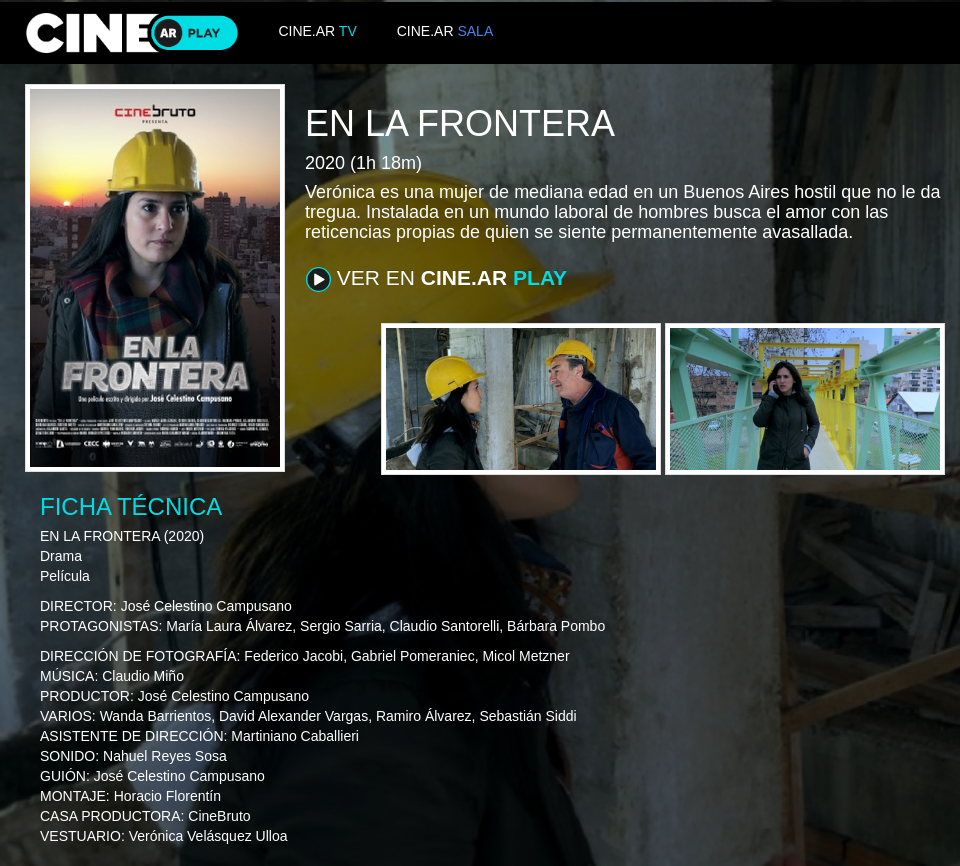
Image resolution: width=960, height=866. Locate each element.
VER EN (436, 279)
